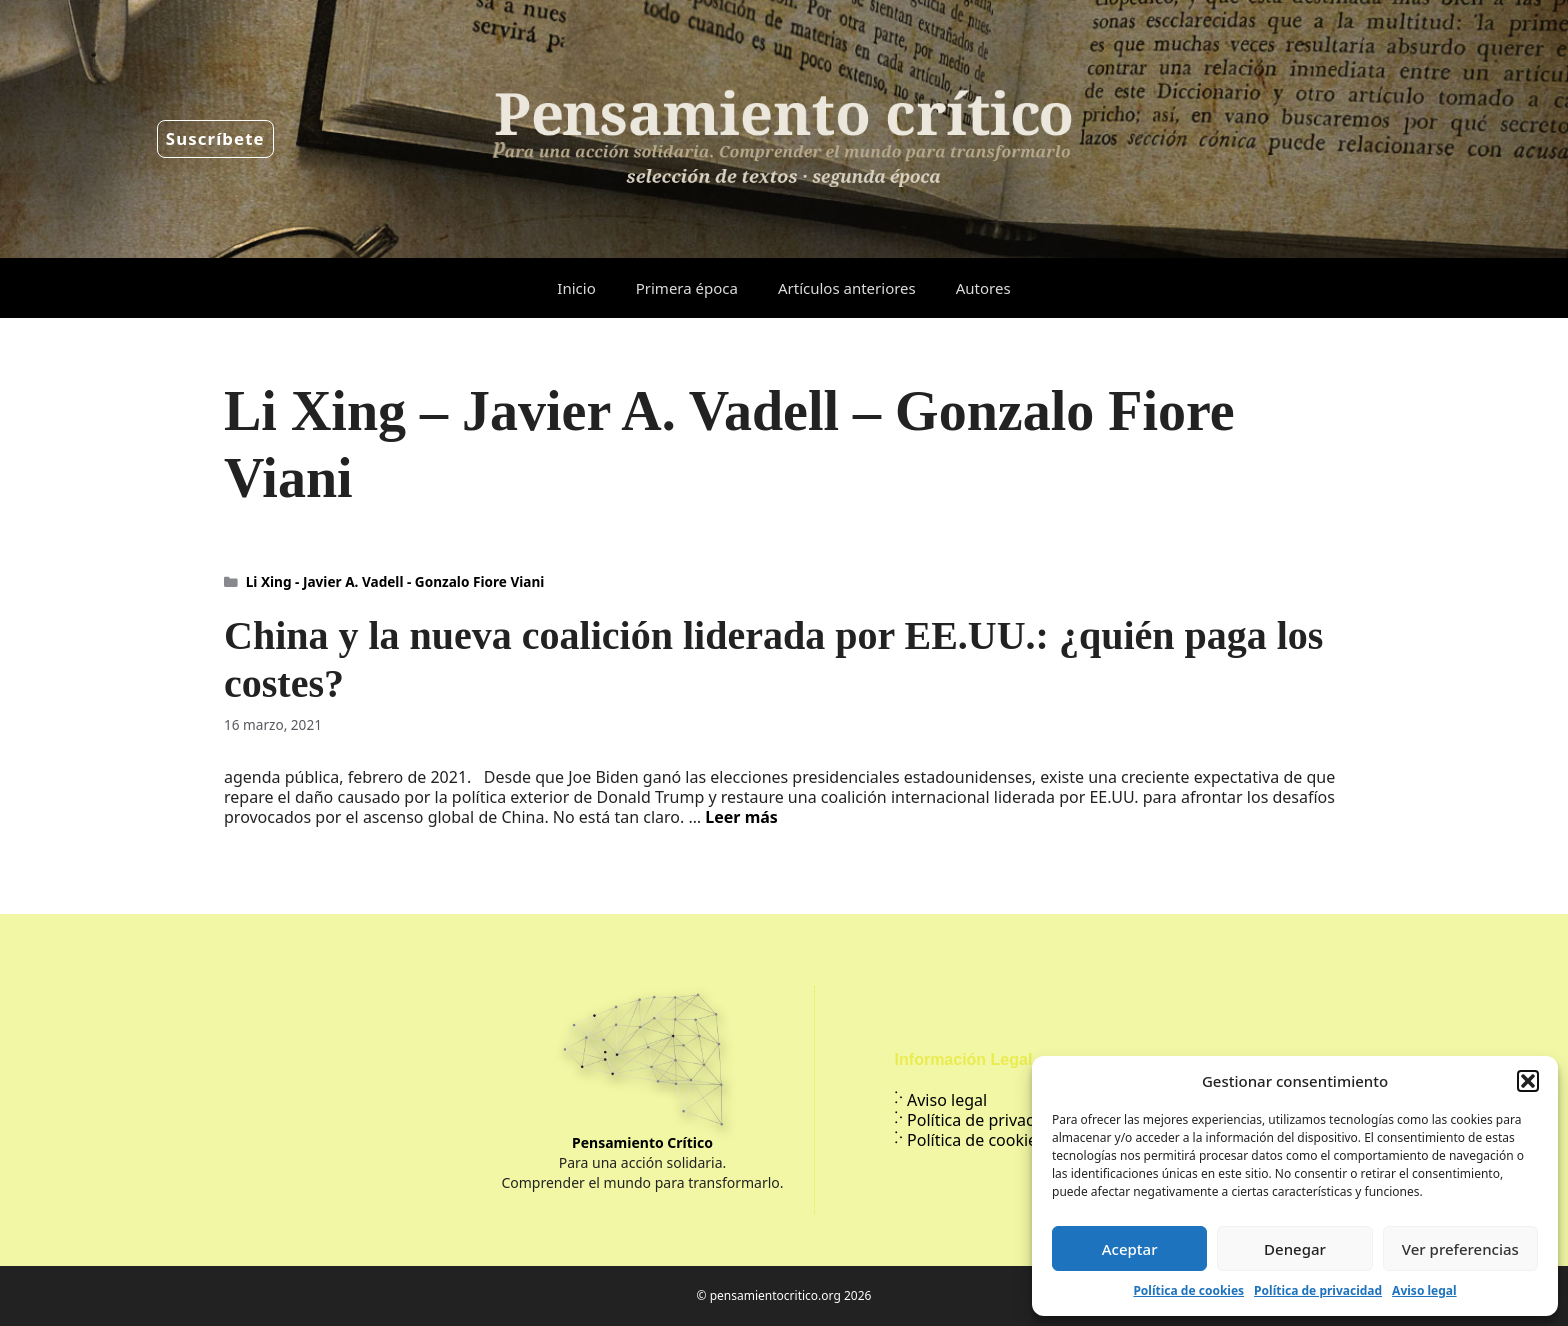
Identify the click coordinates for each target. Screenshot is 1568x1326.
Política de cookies (1188, 1290)
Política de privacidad (1318, 1290)
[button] (1528, 1081)
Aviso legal (1424, 1290)
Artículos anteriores (847, 288)
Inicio (576, 288)
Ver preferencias (1460, 1249)
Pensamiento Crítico (642, 1142)
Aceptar (1130, 1249)
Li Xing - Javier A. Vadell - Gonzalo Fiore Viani (395, 581)
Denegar (1295, 1249)
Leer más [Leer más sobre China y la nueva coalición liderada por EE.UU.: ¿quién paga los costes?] (741, 817)
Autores (983, 288)
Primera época (687, 288)
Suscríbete (215, 138)
